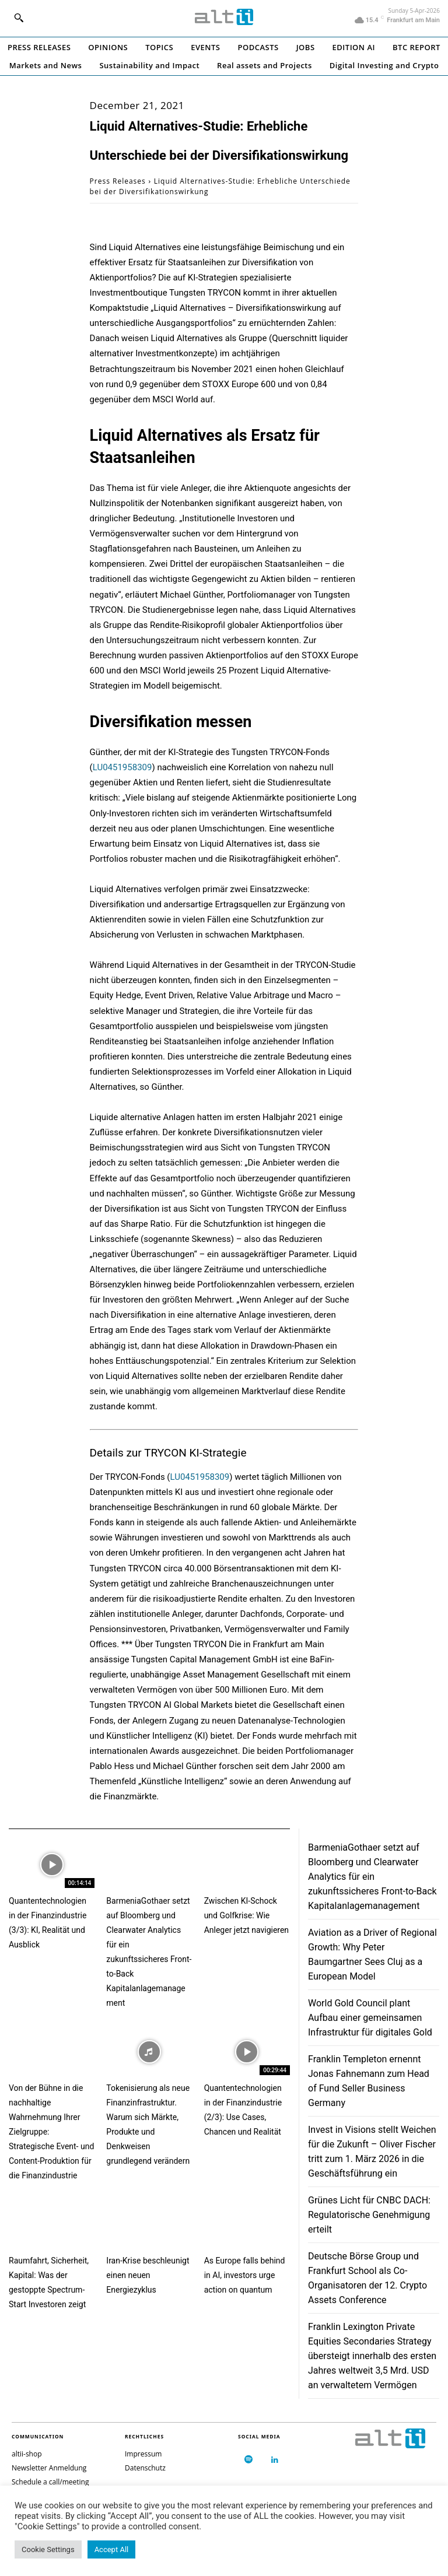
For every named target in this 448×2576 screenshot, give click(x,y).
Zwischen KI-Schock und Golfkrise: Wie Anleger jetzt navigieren (246, 1915)
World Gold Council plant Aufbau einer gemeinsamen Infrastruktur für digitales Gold (370, 2018)
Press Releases (118, 181)
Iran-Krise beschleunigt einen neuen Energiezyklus (147, 2275)
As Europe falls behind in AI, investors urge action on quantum (244, 2275)
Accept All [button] (111, 2549)
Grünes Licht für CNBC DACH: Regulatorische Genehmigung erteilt (369, 2215)
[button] (18, 17)
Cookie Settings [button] (48, 2549)
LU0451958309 (122, 767)
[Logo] (224, 17)
